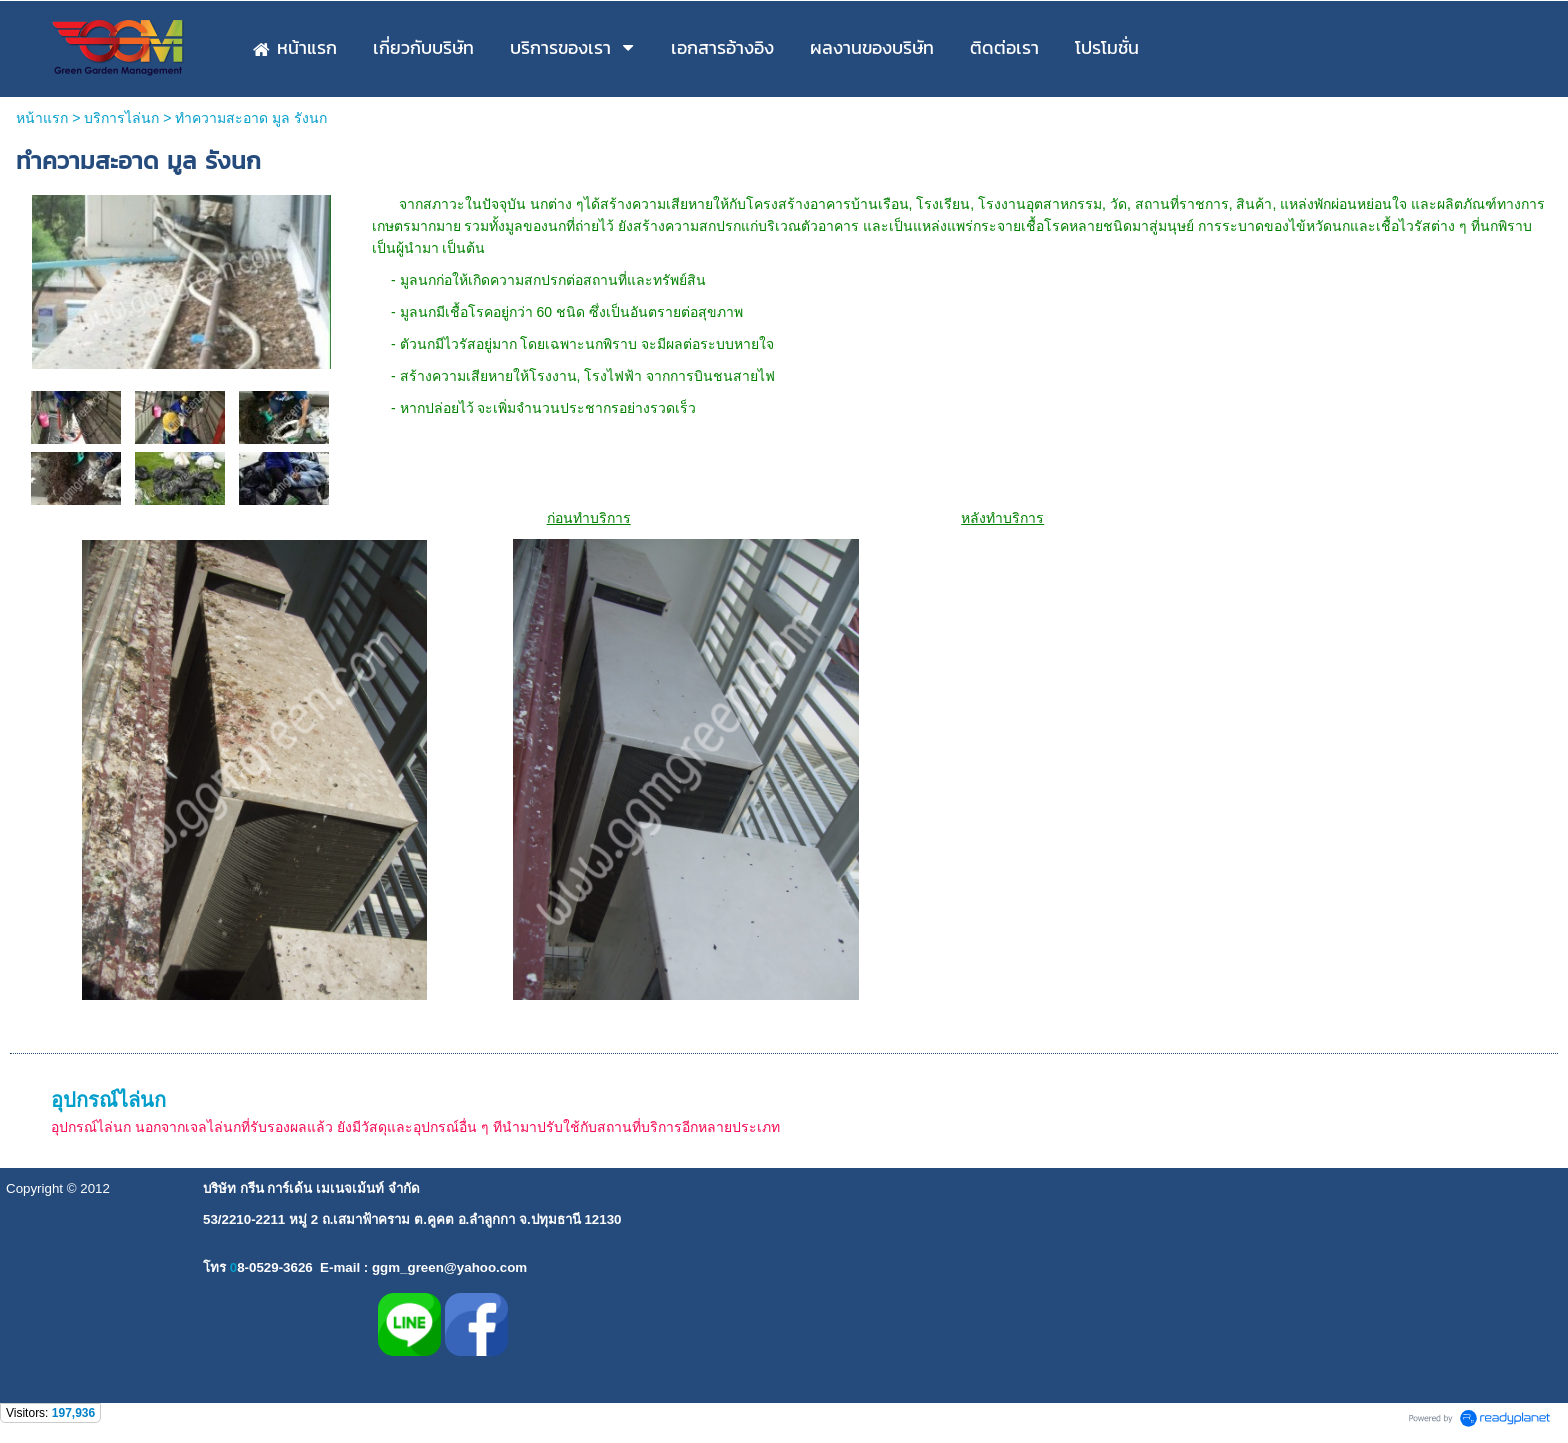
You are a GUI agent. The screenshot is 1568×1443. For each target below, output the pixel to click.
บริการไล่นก (121, 118)
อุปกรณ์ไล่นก (108, 1100)
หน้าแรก (42, 118)
